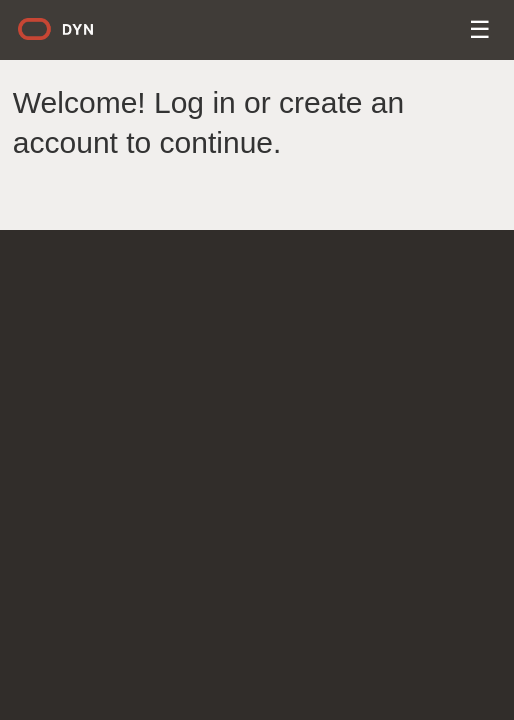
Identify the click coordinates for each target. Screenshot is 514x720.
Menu (481, 32)
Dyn (68, 36)
